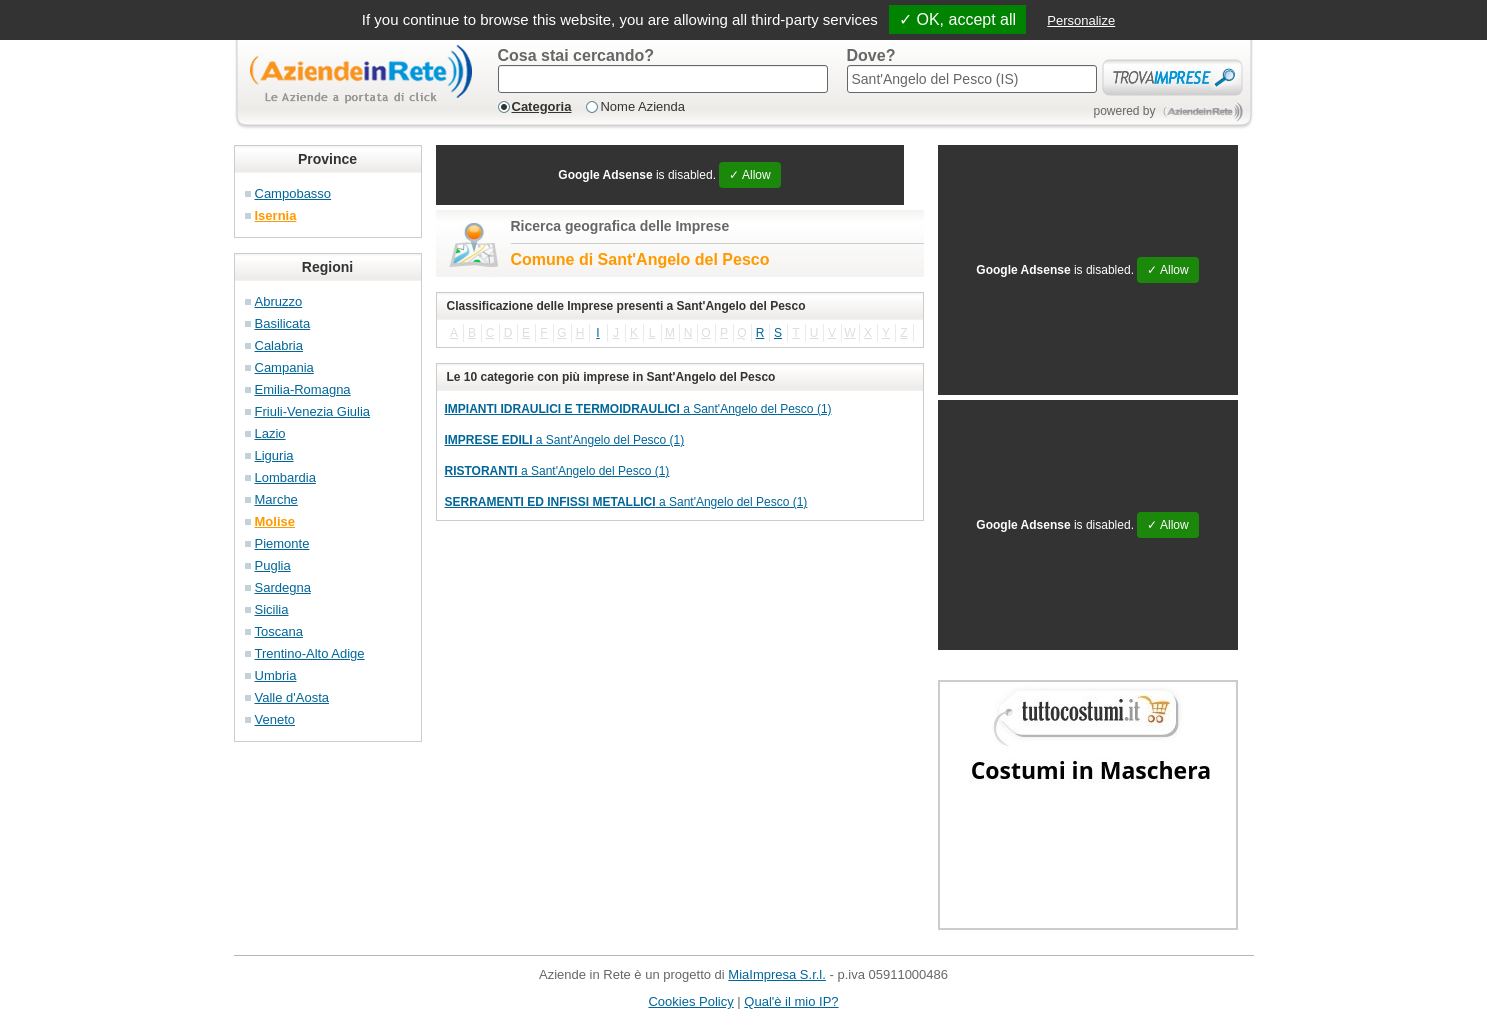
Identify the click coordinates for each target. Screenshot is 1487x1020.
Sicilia (272, 609)
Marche (276, 499)
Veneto (275, 719)
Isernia (276, 215)
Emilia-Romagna (303, 389)
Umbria (276, 675)
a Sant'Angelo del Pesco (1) (638, 409)
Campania (284, 367)
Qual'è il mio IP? (791, 1001)
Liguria (274, 455)
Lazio (270, 433)
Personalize (1081, 20)
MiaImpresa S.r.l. (777, 974)
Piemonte (282, 543)
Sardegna (283, 587)
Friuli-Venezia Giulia (313, 411)
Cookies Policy (690, 1001)
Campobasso (293, 193)
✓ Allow (749, 175)
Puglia (273, 565)
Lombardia (285, 477)
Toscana (279, 631)
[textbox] (663, 79)
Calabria (279, 345)
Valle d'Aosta (292, 697)
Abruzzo (279, 301)
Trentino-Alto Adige (310, 653)
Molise (275, 521)
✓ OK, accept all (957, 19)
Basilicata (283, 323)
